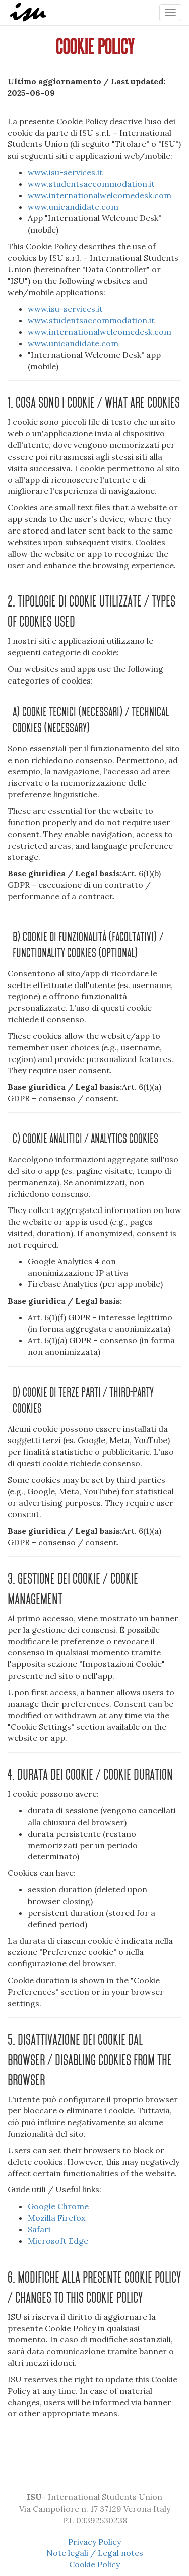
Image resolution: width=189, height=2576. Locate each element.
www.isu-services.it (65, 172)
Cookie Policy (94, 2564)
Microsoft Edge (58, 2241)
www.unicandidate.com (73, 207)
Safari (39, 2229)
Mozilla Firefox (56, 2218)
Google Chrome (58, 2206)
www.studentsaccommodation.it (91, 184)
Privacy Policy (94, 2542)
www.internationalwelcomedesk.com (99, 195)
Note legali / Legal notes (94, 2553)
